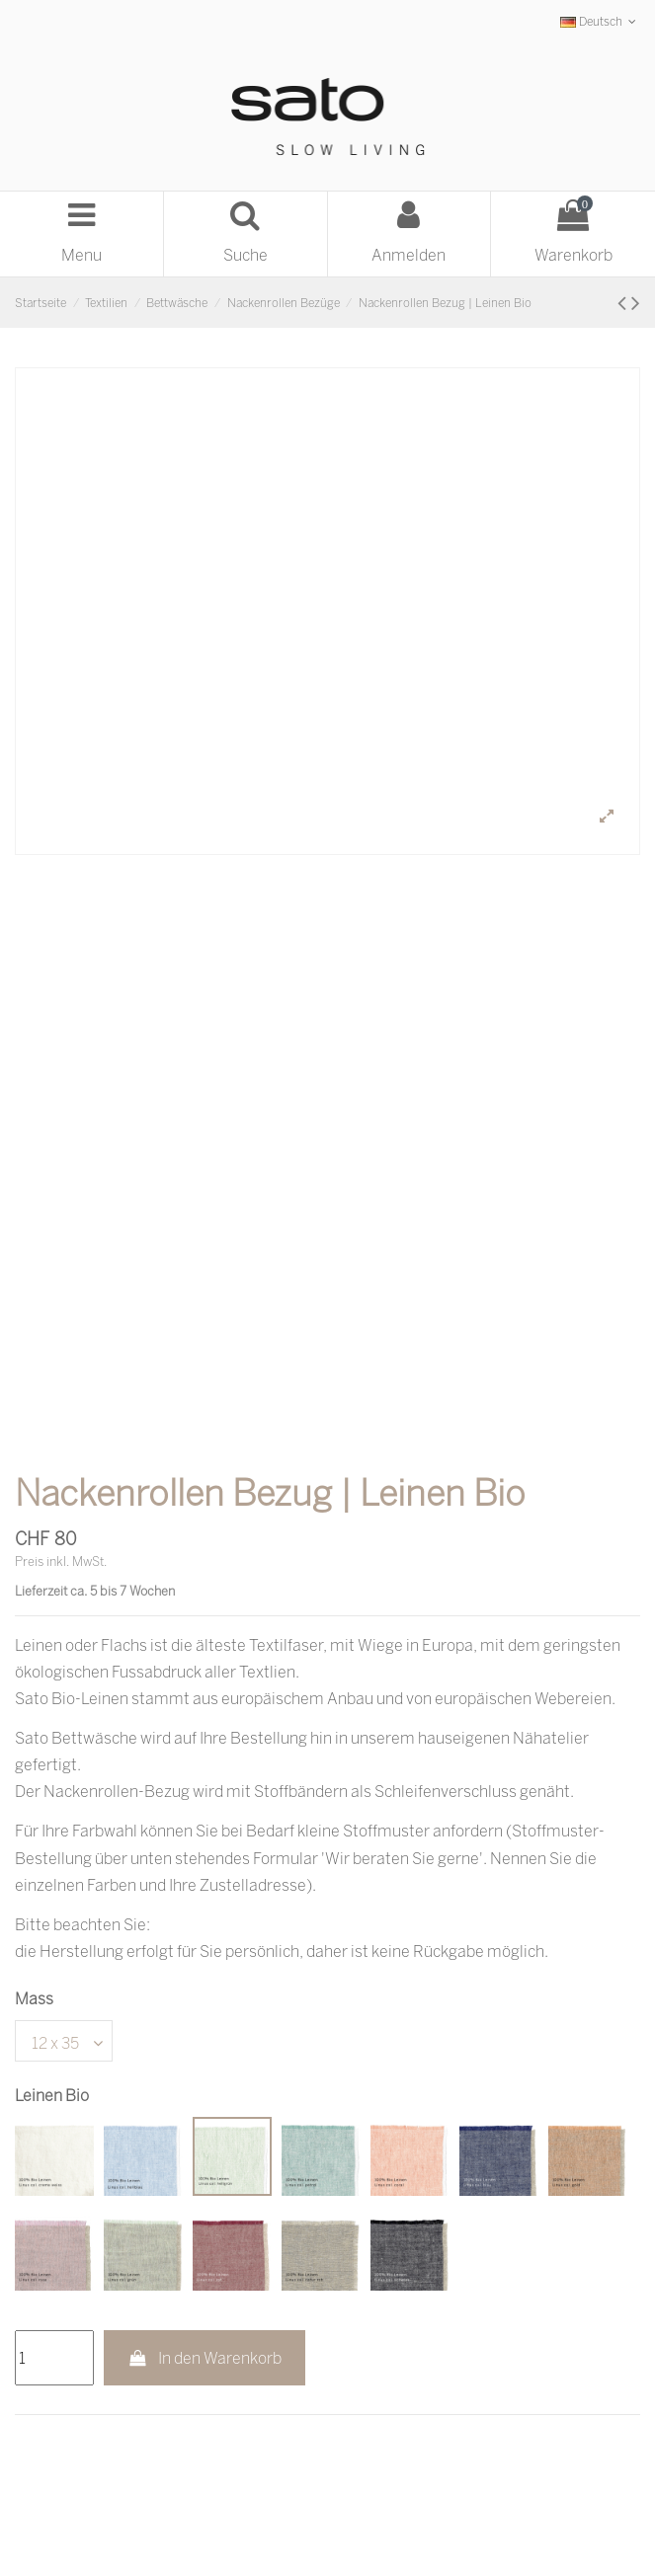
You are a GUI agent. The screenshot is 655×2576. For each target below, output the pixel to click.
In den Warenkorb (205, 2358)
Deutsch (600, 21)
